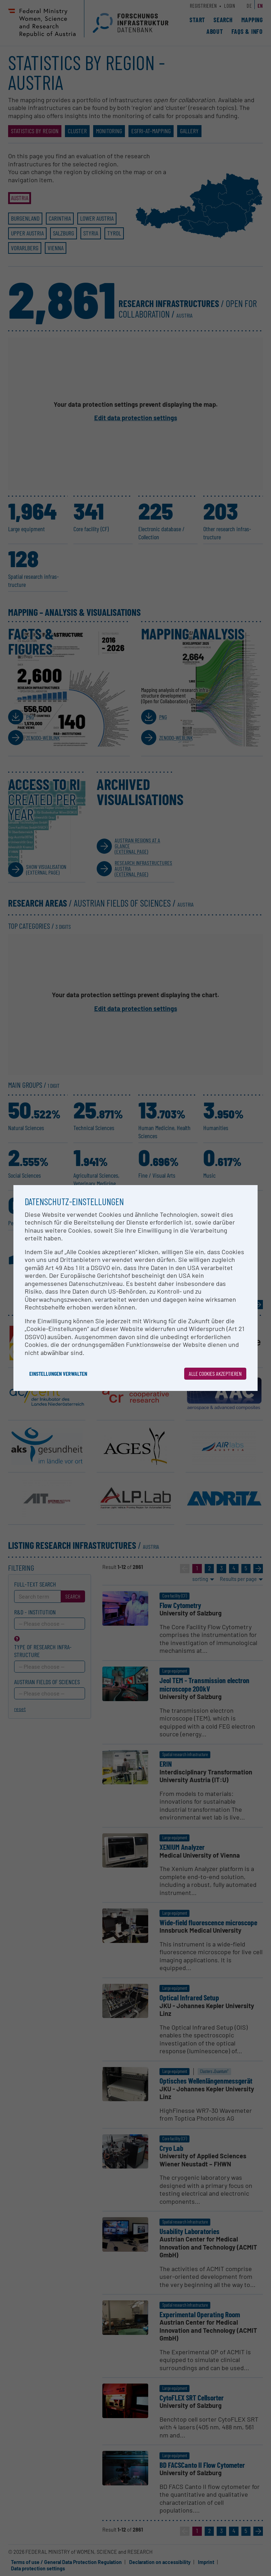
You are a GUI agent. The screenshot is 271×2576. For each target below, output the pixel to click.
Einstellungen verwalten (58, 1373)
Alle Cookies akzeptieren (215, 1373)
